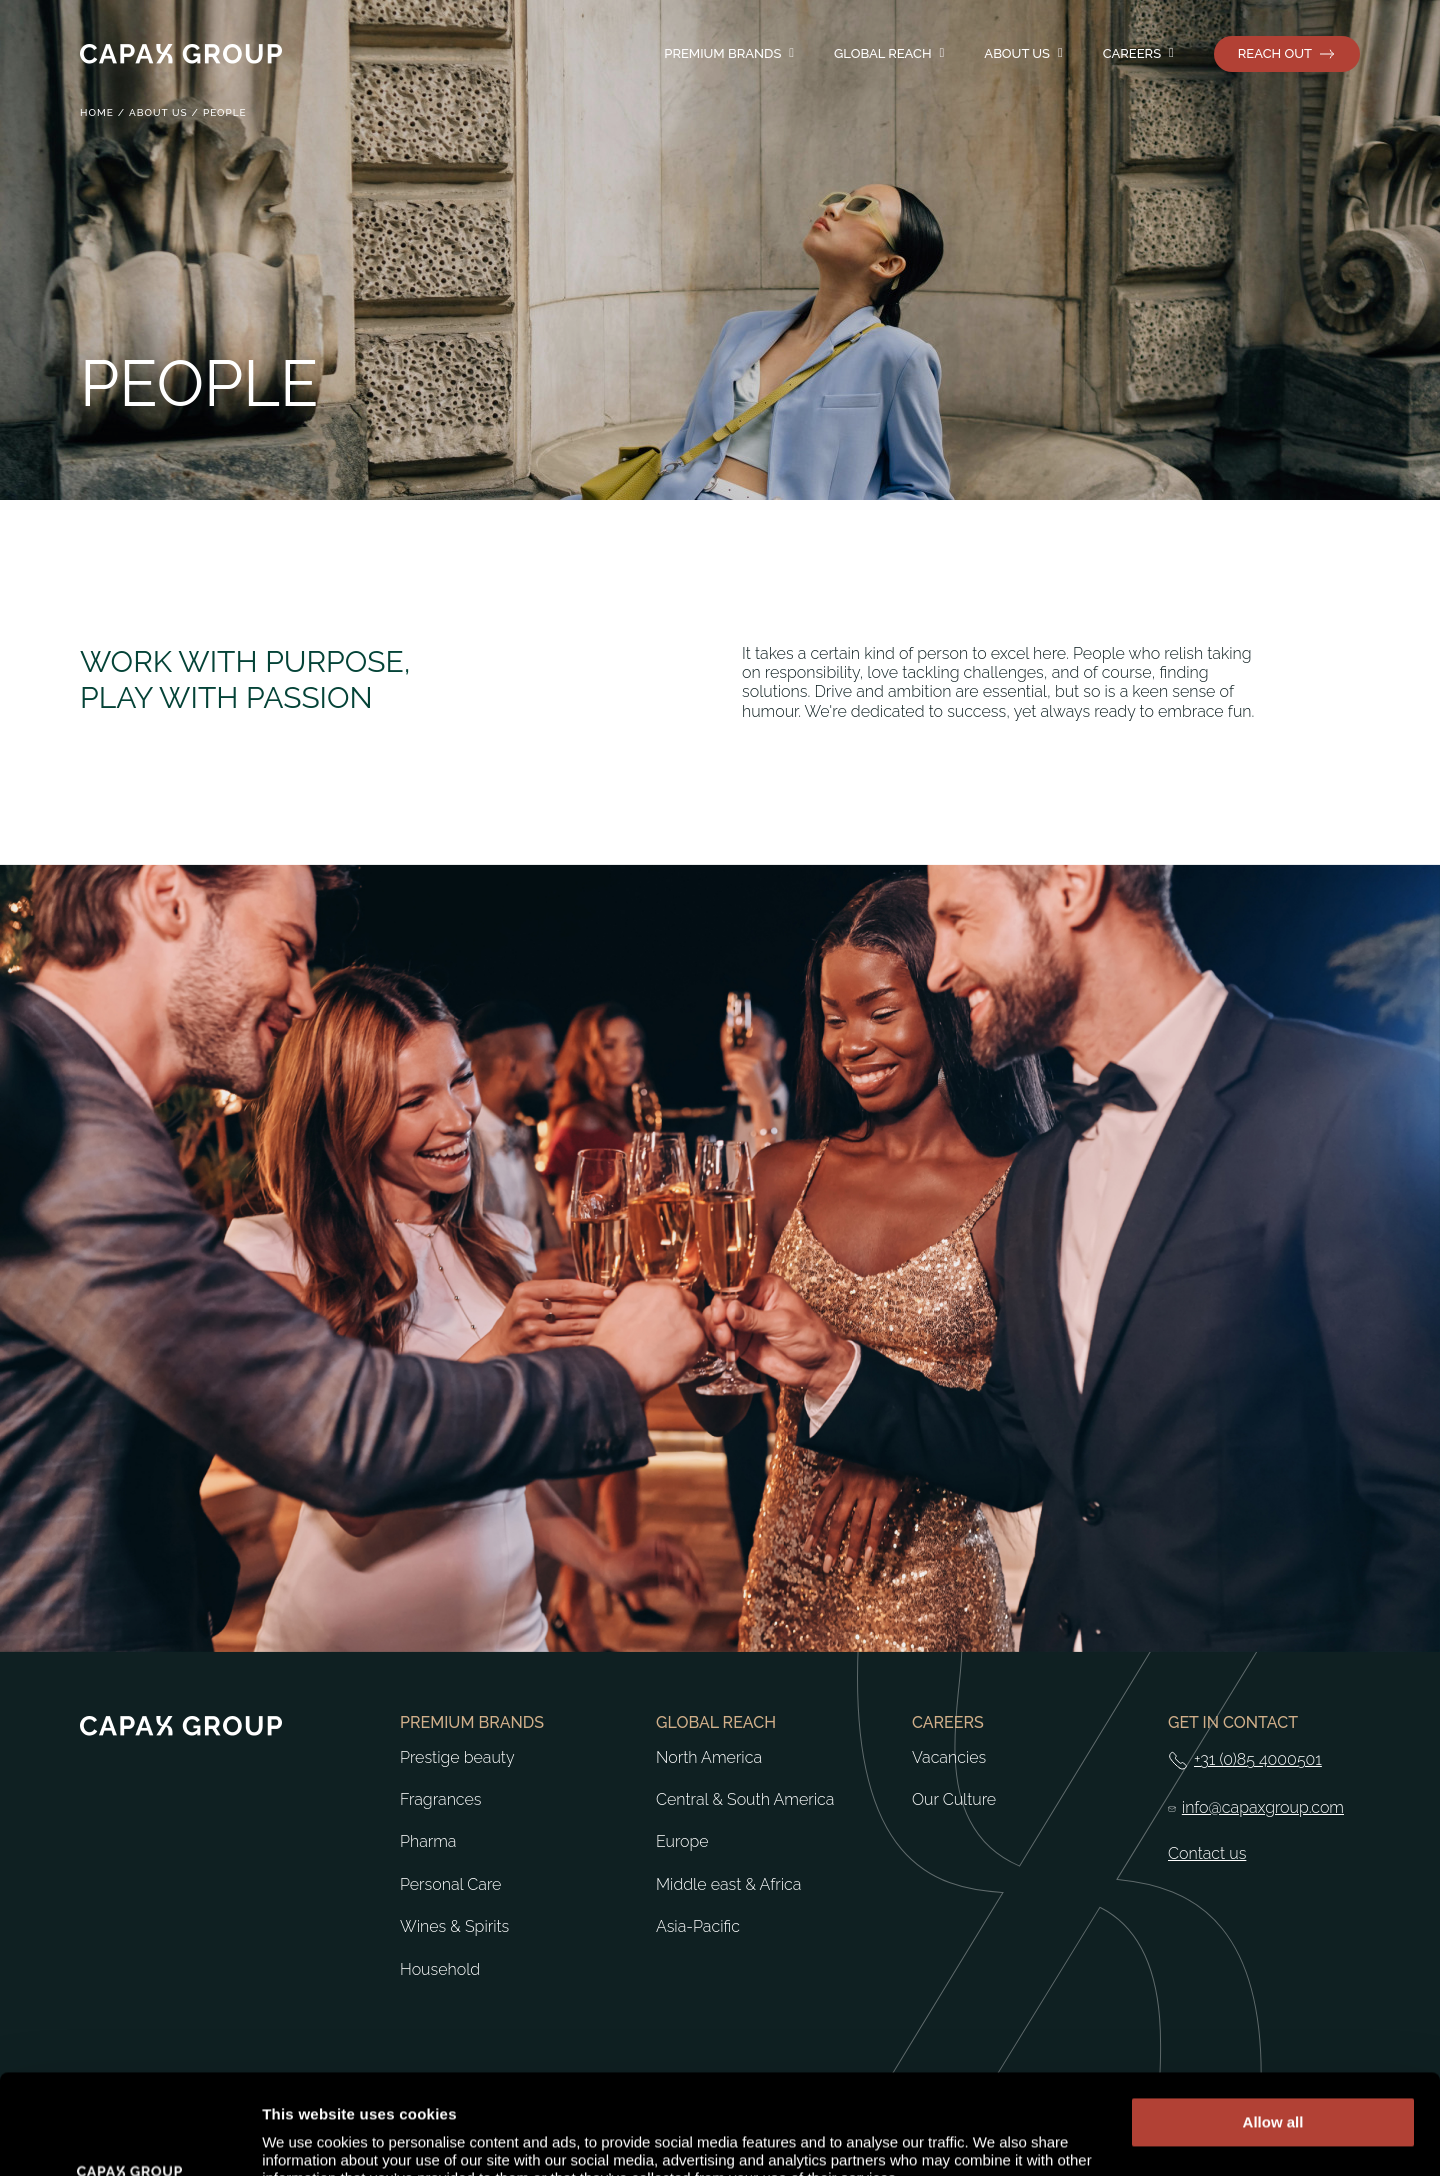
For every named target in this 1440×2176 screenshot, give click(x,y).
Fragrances (441, 1800)
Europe (682, 1842)
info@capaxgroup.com (1263, 1808)
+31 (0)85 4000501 (1258, 1760)
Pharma (428, 1842)
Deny (1273, 2087)
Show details (308, 2136)
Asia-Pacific (698, 1927)
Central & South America (745, 1800)
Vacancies (949, 1758)
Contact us (1207, 1854)
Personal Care (450, 1885)
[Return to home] (181, 54)
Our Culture (954, 1800)
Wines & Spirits (454, 1927)
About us (158, 112)
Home (97, 112)
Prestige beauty (457, 1758)
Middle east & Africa (728, 1885)
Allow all (1273, 2028)
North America (709, 1758)
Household (440, 1970)
